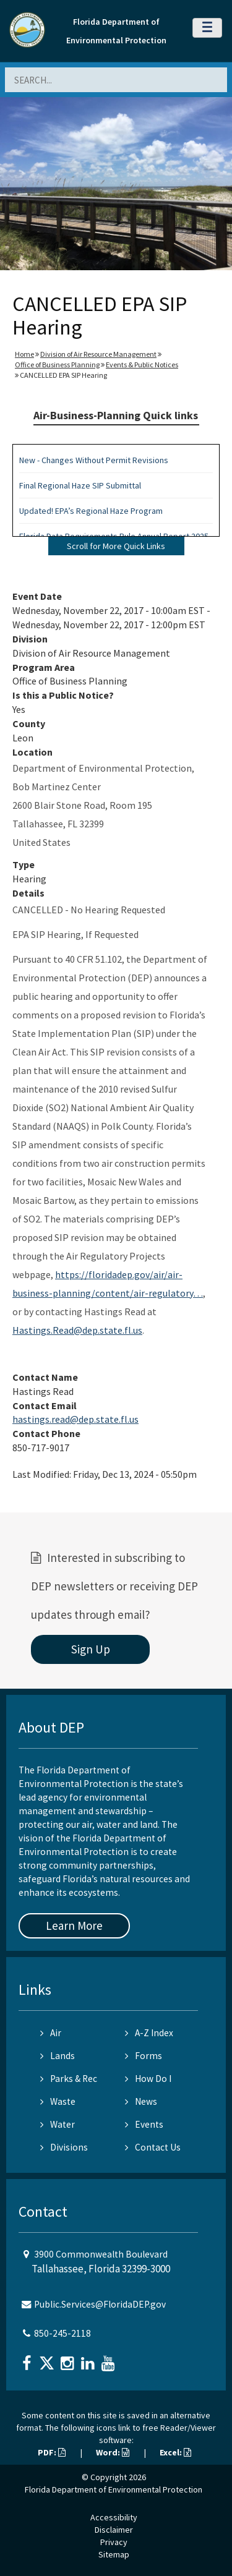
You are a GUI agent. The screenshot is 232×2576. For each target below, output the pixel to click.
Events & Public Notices (142, 364)
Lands (57, 2056)
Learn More (74, 1925)
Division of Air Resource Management (98, 354)
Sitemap (113, 2554)
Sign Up (90, 1649)
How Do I (148, 2078)
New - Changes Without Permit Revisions (93, 460)
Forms (143, 2056)
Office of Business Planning (57, 364)
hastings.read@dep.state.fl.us (75, 1419)
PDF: (52, 2452)
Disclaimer (114, 2529)
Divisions (64, 2147)
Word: (112, 2452)
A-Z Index (149, 2033)
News (141, 2101)
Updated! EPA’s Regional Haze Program (91, 510)
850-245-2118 (62, 2333)
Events (144, 2124)
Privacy (113, 2542)
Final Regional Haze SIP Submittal (80, 485)
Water (57, 2124)
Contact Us (153, 2147)
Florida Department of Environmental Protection (113, 2489)
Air (50, 2033)
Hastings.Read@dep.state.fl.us (77, 1330)
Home (24, 354)
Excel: (175, 2452)
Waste (57, 2101)
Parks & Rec (68, 2078)
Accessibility (113, 2517)
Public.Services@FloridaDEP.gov (100, 2304)
